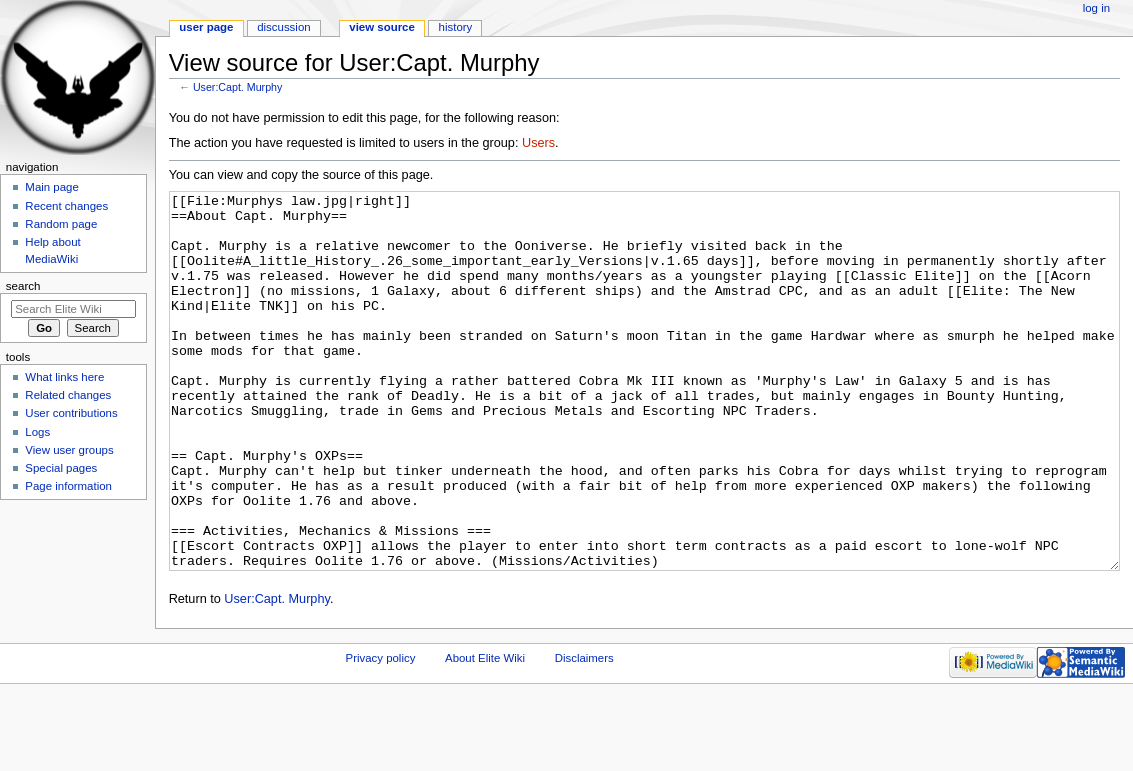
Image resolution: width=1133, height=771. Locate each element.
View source (382, 27)
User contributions (71, 413)
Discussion (283, 27)
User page (206, 27)
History (456, 27)
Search (23, 286)
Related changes (68, 395)
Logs (37, 432)
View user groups (69, 450)
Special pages (61, 468)
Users (538, 143)
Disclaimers (584, 733)
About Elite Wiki (485, 733)
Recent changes (66, 206)
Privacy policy (381, 733)
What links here (64, 377)
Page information (68, 486)
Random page (61, 224)
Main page (52, 187)
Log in (1096, 8)
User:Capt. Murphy (237, 87)
